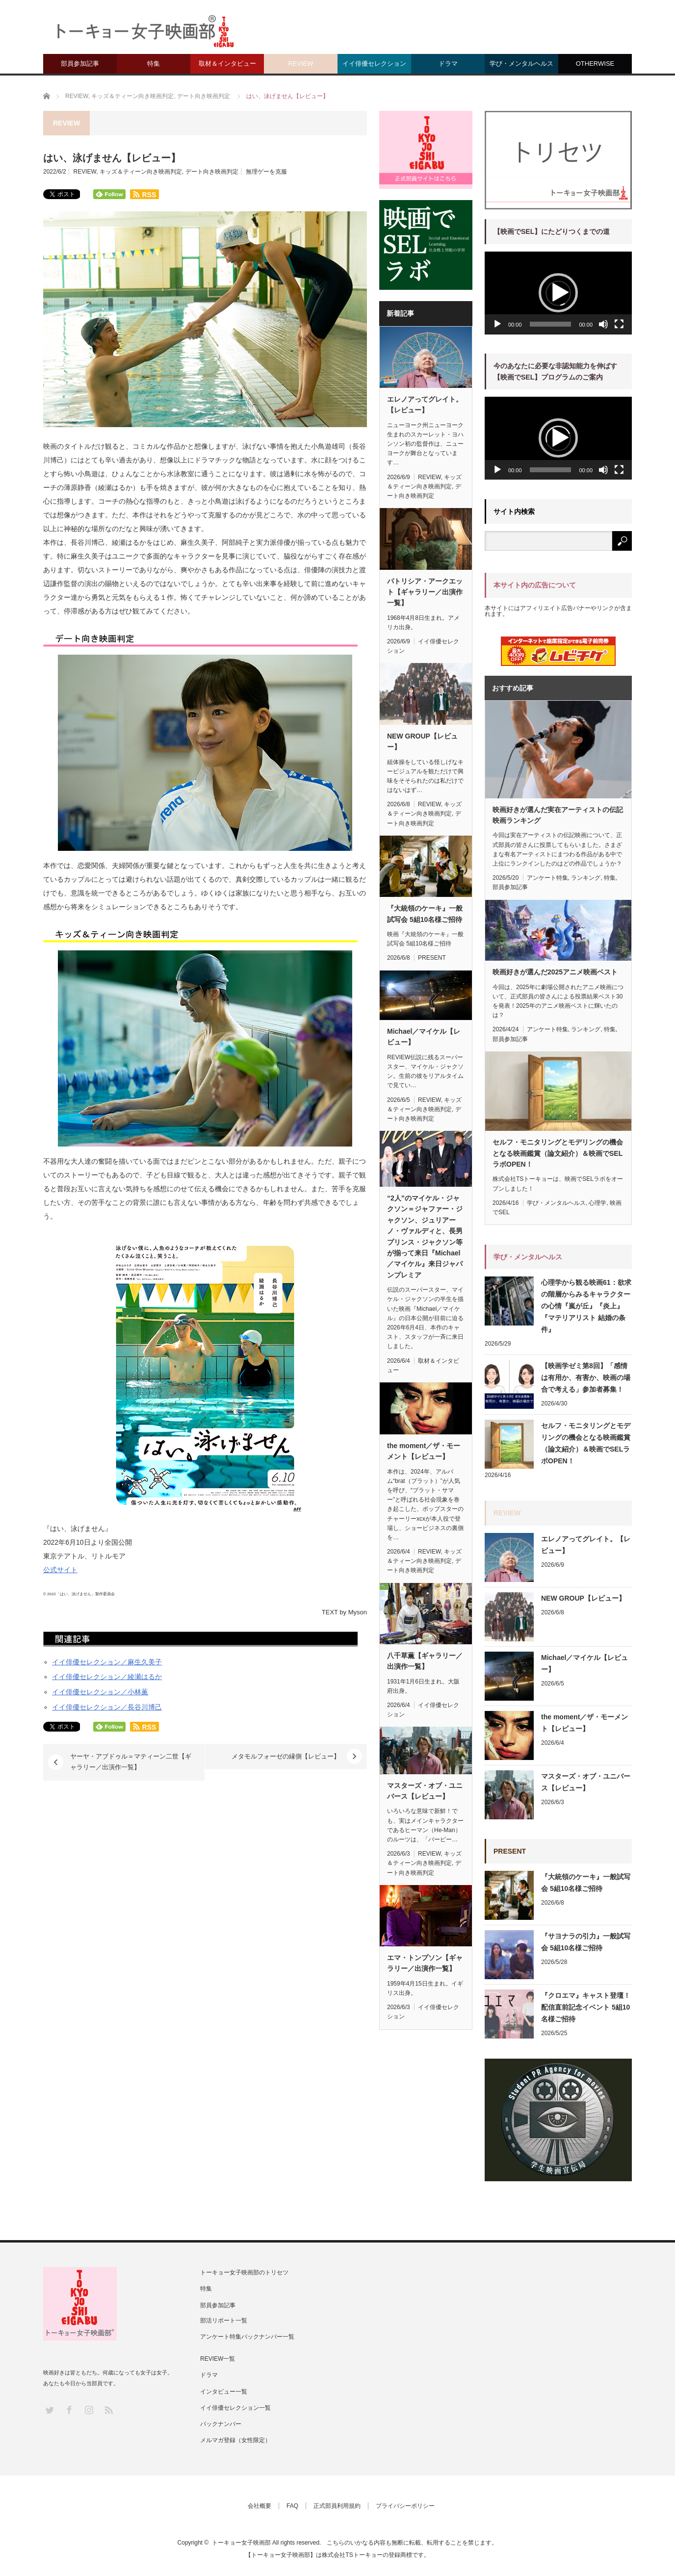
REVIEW (300, 63)
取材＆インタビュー (227, 63)
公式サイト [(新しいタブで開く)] (60, 1570)
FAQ (292, 2505)
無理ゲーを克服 (266, 171)
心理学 (597, 1202)
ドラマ (448, 63)
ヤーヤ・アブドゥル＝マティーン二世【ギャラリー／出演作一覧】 (130, 1762)
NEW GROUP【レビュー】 (422, 741)
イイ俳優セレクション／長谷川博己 (107, 1707)
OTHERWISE (595, 63)
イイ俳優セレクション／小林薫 (100, 1692)
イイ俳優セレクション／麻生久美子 (107, 1662)
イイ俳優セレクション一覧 (235, 2407)
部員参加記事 (80, 63)
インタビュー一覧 (223, 2391)
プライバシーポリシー (405, 2505)
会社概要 (259, 2505)
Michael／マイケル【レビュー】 (423, 1036)
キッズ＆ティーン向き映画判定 (141, 171)
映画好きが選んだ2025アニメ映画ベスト (555, 972)
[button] (558, 292)
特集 (153, 63)
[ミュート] (603, 324)
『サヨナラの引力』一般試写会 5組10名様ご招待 (585, 1942)
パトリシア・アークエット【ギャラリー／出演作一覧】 (425, 592)
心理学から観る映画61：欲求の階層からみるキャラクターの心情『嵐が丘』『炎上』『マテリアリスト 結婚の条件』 (586, 1305)
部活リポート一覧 (223, 2320)
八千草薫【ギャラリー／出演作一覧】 (425, 1661)
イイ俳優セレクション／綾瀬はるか (107, 1677)
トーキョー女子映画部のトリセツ (244, 2272)
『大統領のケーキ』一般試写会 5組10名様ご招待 (425, 913)
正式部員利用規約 (337, 2505)
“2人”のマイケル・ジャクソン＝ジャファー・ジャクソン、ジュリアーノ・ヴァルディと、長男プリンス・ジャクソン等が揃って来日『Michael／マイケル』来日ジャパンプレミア (425, 1236)
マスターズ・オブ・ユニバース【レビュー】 (425, 1791)
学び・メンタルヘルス (521, 63)
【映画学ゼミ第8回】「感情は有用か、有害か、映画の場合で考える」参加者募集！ (585, 1377)
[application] (558, 293)
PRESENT (432, 957)
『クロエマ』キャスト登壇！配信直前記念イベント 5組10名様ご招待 (585, 2007)
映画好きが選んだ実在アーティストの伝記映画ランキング (558, 815)
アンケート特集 (547, 877)
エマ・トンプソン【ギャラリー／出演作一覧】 (425, 1963)
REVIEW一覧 (217, 2358)
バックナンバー (220, 2424)
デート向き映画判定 (211, 171)
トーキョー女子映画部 (241, 2542)
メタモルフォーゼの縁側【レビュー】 (286, 1756)
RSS (108, 2409)
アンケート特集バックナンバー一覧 (247, 2336)
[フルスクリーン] (619, 324)
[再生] (497, 324)
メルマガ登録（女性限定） (235, 2440)
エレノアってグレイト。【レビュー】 (425, 404)
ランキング (585, 877)
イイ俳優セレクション (374, 63)
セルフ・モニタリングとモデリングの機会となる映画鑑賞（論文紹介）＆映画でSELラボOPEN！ (558, 1153)
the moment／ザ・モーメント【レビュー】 (423, 1451)
